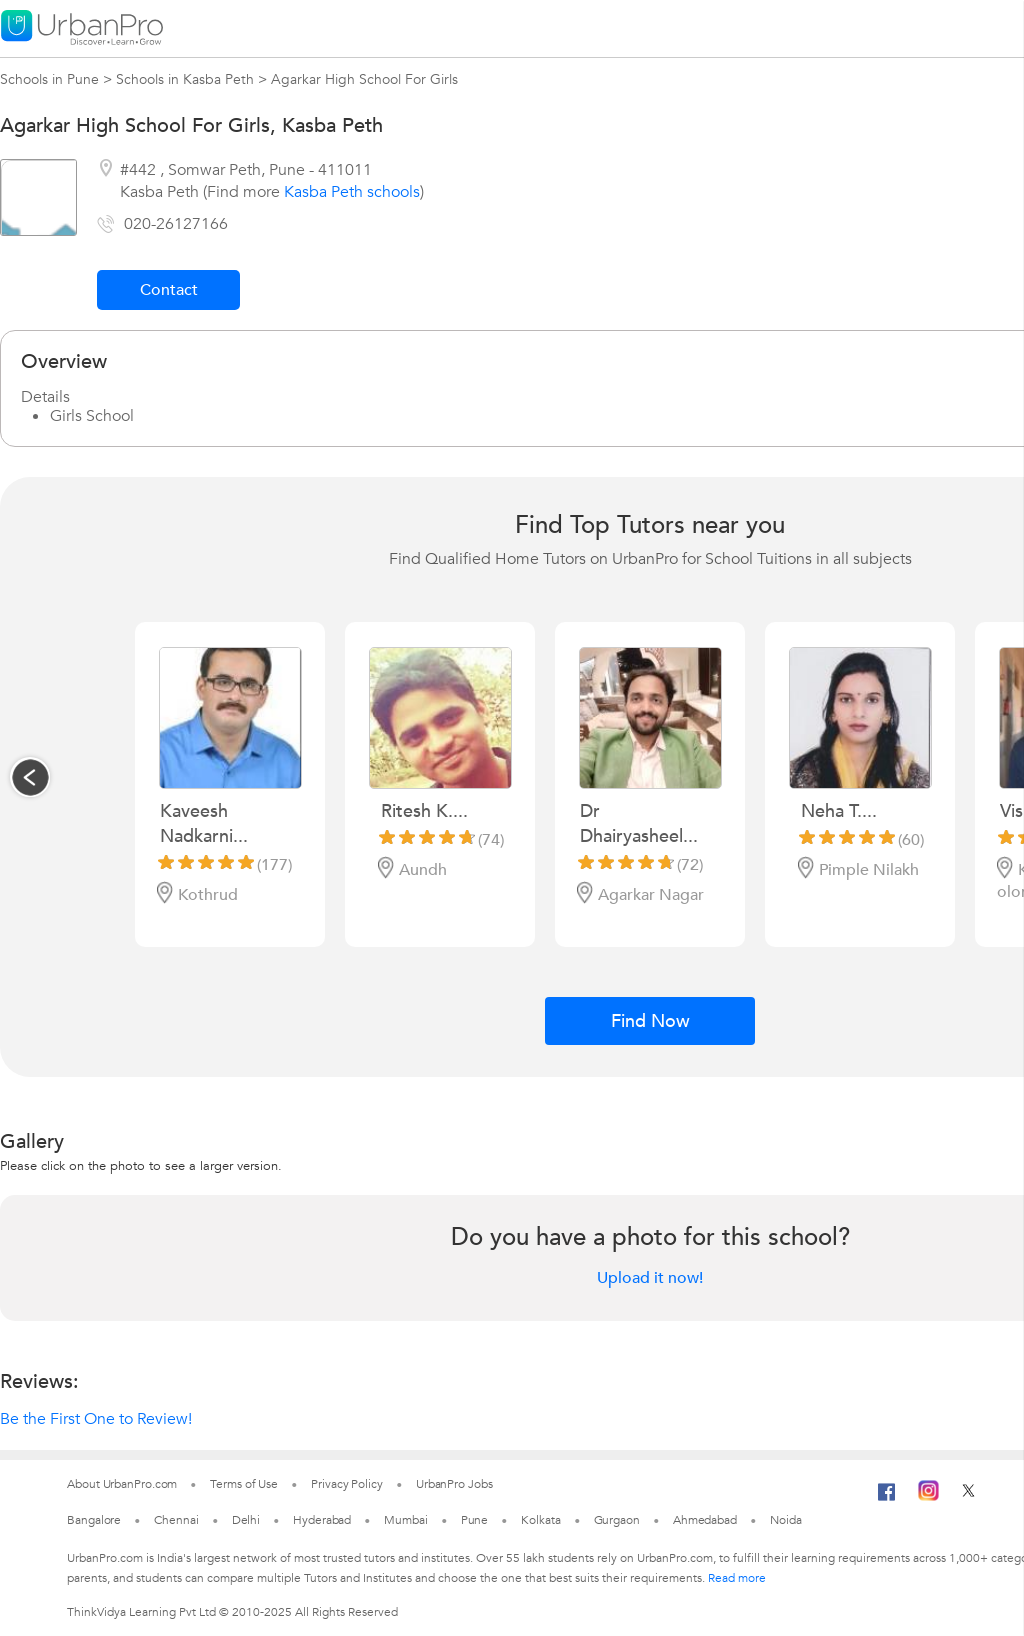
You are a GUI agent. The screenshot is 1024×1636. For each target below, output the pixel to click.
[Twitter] (968, 1497)
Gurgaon (617, 1520)
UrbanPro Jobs (454, 1484)
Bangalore (94, 1520)
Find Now (650, 1021)
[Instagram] (928, 1497)
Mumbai (405, 1520)
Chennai (176, 1520)
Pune (475, 1520)
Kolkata (540, 1520)
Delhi (246, 1520)
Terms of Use (244, 1484)
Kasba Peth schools (352, 192)
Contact (169, 290)
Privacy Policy (347, 1484)
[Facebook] (887, 1500)
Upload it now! (650, 1278)
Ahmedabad (705, 1520)
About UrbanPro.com (122, 1484)
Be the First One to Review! (96, 1419)
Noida (786, 1520)
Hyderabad (322, 1520)
